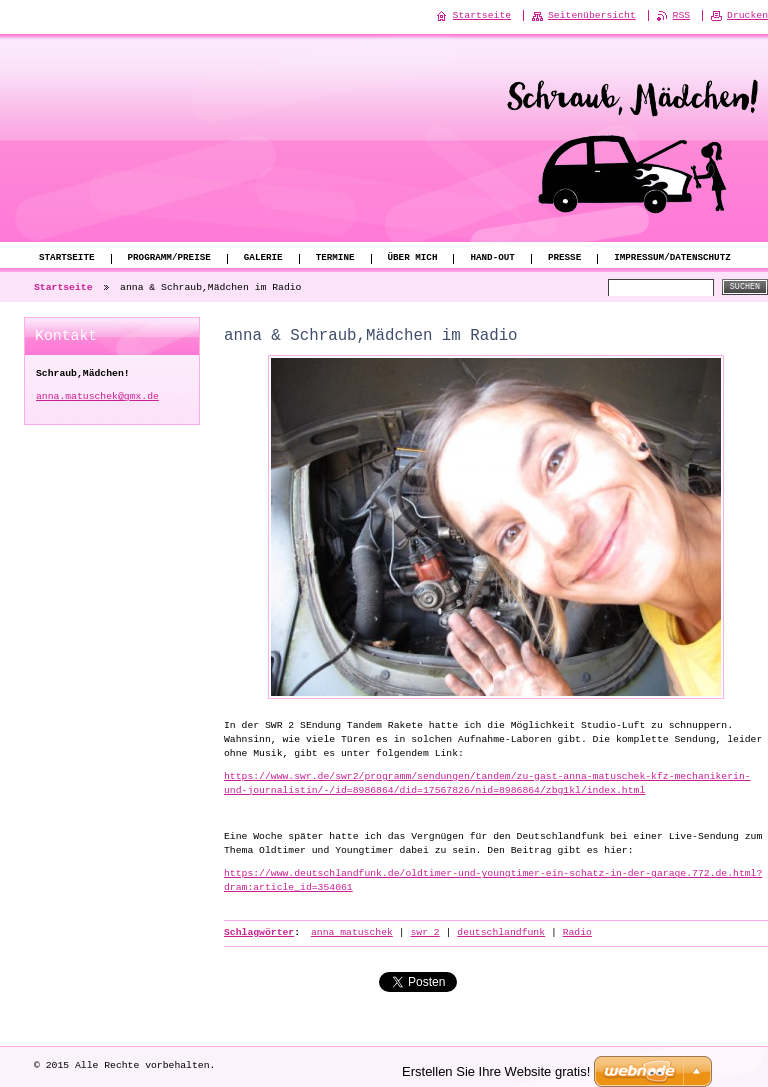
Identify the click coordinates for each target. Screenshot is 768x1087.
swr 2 (424, 932)
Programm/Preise (169, 258)
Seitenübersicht (592, 15)
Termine (335, 258)
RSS (682, 15)
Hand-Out (492, 258)
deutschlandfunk (501, 932)
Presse (564, 258)
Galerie (263, 258)
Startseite (67, 258)
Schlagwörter (259, 932)
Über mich (412, 258)
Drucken (747, 15)
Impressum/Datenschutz (672, 258)
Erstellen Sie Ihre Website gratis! (496, 1070)
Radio (577, 932)
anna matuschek (352, 932)
